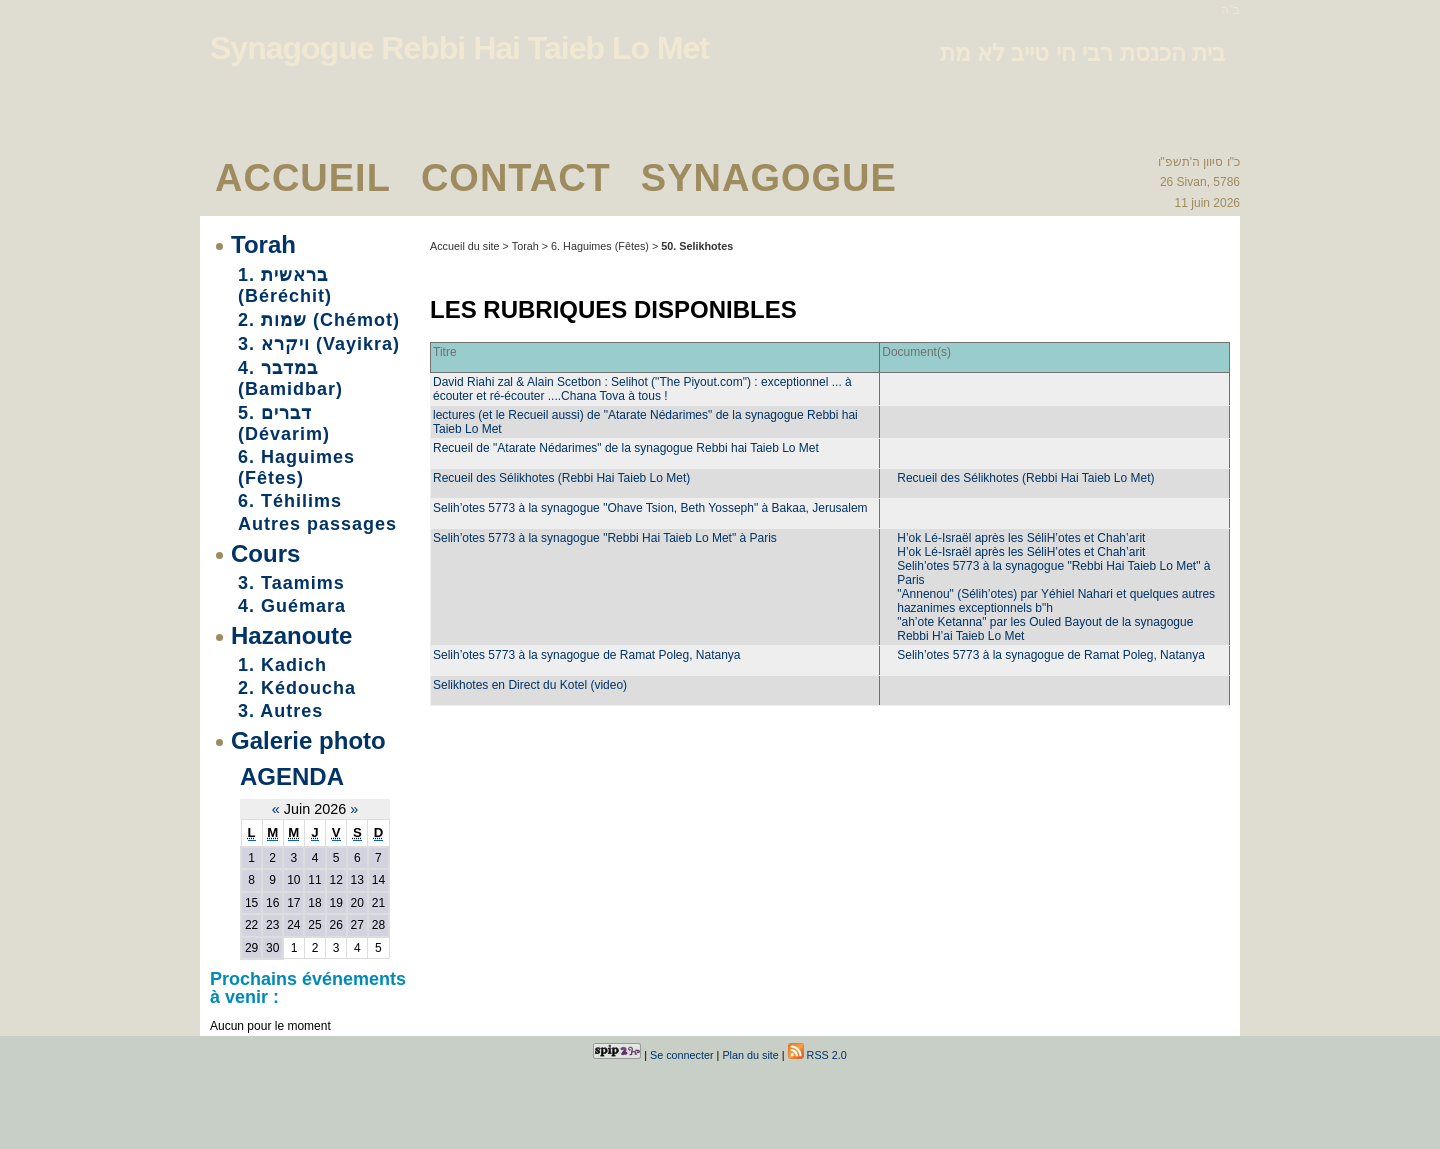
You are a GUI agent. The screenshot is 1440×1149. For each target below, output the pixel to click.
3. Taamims (291, 583)
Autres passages (317, 524)
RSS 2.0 (817, 1055)
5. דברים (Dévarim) (284, 423)
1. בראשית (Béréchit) (285, 285)
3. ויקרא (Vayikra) (319, 344)
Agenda (292, 776)
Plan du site (750, 1055)
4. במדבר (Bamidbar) (290, 378)
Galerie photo (308, 740)
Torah (263, 244)
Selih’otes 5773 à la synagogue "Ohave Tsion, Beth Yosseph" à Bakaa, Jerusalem (650, 508)
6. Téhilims (290, 501)
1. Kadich (282, 665)
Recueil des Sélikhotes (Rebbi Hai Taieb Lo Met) (561, 478)
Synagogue (769, 178)
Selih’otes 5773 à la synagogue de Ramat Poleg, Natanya (587, 655)
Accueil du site (465, 246)
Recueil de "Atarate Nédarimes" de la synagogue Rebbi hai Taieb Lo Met (626, 448)
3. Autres (280, 711)
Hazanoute (291, 635)
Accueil (303, 178)
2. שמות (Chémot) (319, 320)
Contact (516, 178)
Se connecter (682, 1055)
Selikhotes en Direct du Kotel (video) (530, 685)
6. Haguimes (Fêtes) (296, 467)
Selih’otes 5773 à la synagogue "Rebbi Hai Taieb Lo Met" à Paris (605, 538)
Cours (265, 553)
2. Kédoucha (297, 688)
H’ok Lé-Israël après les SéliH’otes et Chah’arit (1021, 538)
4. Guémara (292, 606)
